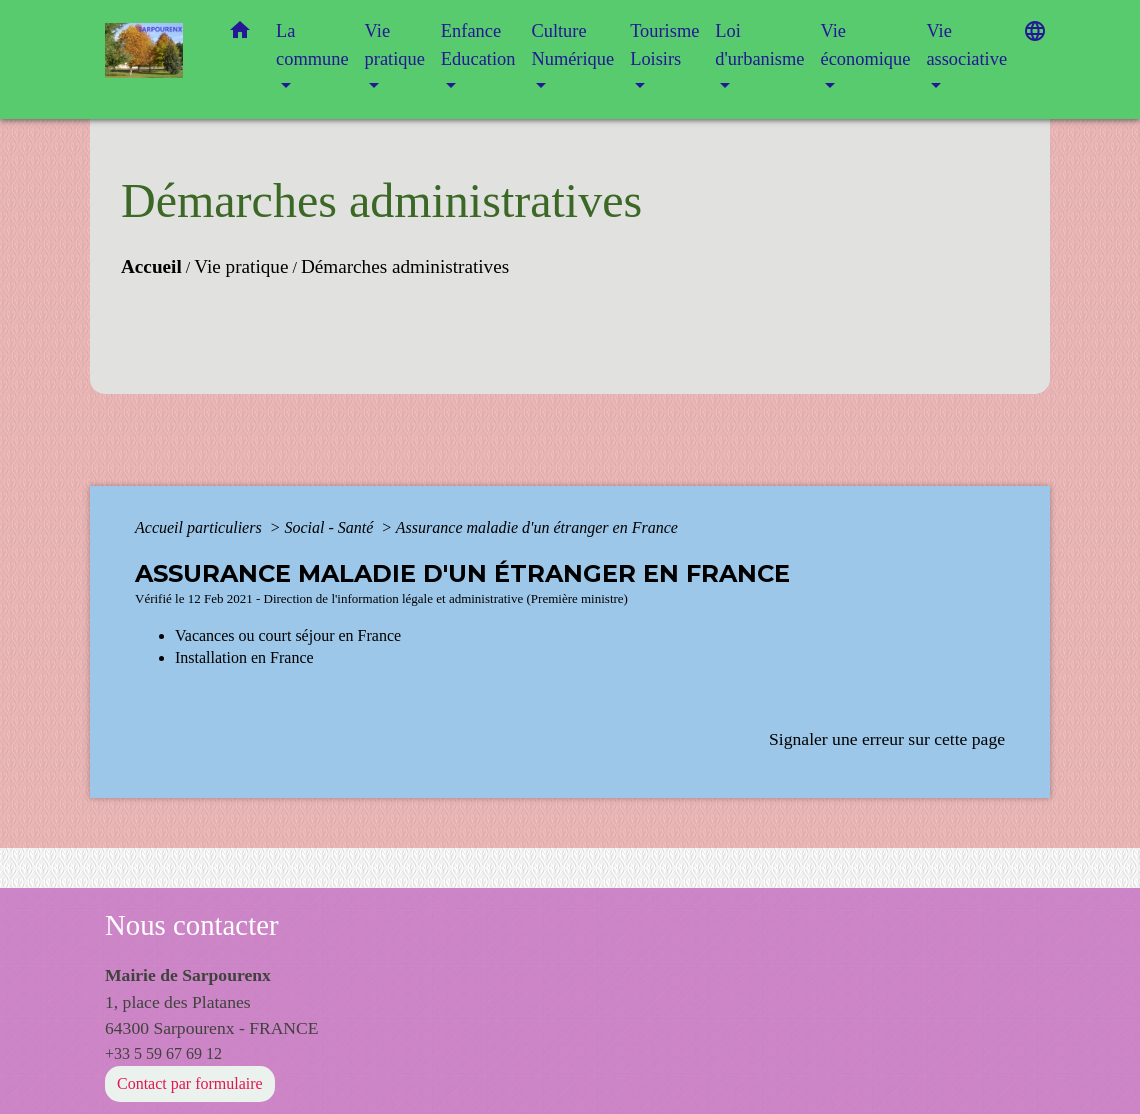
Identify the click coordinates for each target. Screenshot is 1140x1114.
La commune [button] (312, 45)
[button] (240, 34)
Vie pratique (241, 266)
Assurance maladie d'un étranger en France (537, 527)
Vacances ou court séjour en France (288, 635)
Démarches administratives (405, 266)
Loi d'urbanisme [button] (759, 45)
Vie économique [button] (865, 45)
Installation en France (244, 657)
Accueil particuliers (200, 527)
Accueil (151, 266)
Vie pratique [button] (395, 45)
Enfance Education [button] (478, 45)
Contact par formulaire (190, 1083)
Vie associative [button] (966, 45)
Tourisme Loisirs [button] (664, 45)
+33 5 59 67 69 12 (163, 1053)
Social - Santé (330, 527)
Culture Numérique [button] (572, 45)
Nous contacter (192, 925)
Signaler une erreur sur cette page (887, 739)
